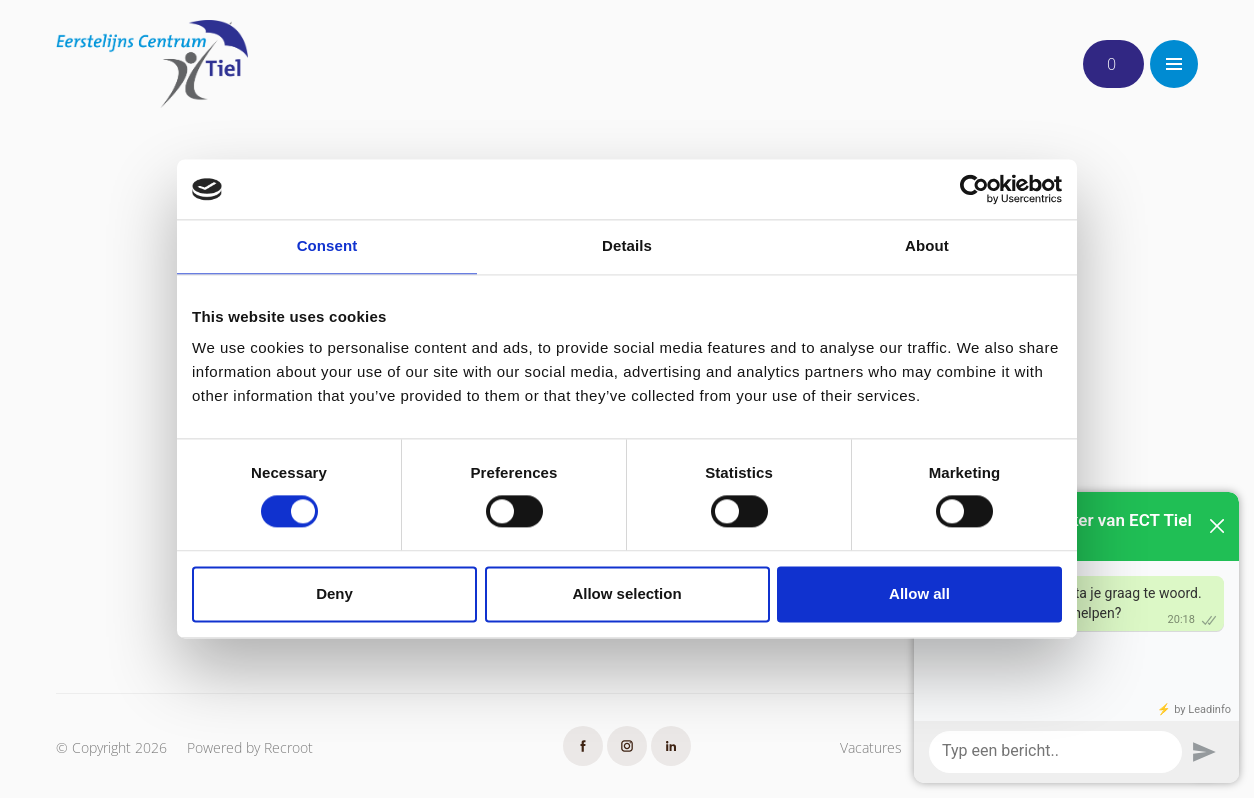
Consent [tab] (327, 245)
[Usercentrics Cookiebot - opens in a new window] (974, 189)
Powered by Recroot (250, 747)
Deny (334, 593)
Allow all (919, 593)
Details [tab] (627, 245)
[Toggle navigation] (1174, 64)
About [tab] (927, 245)
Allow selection (626, 593)
